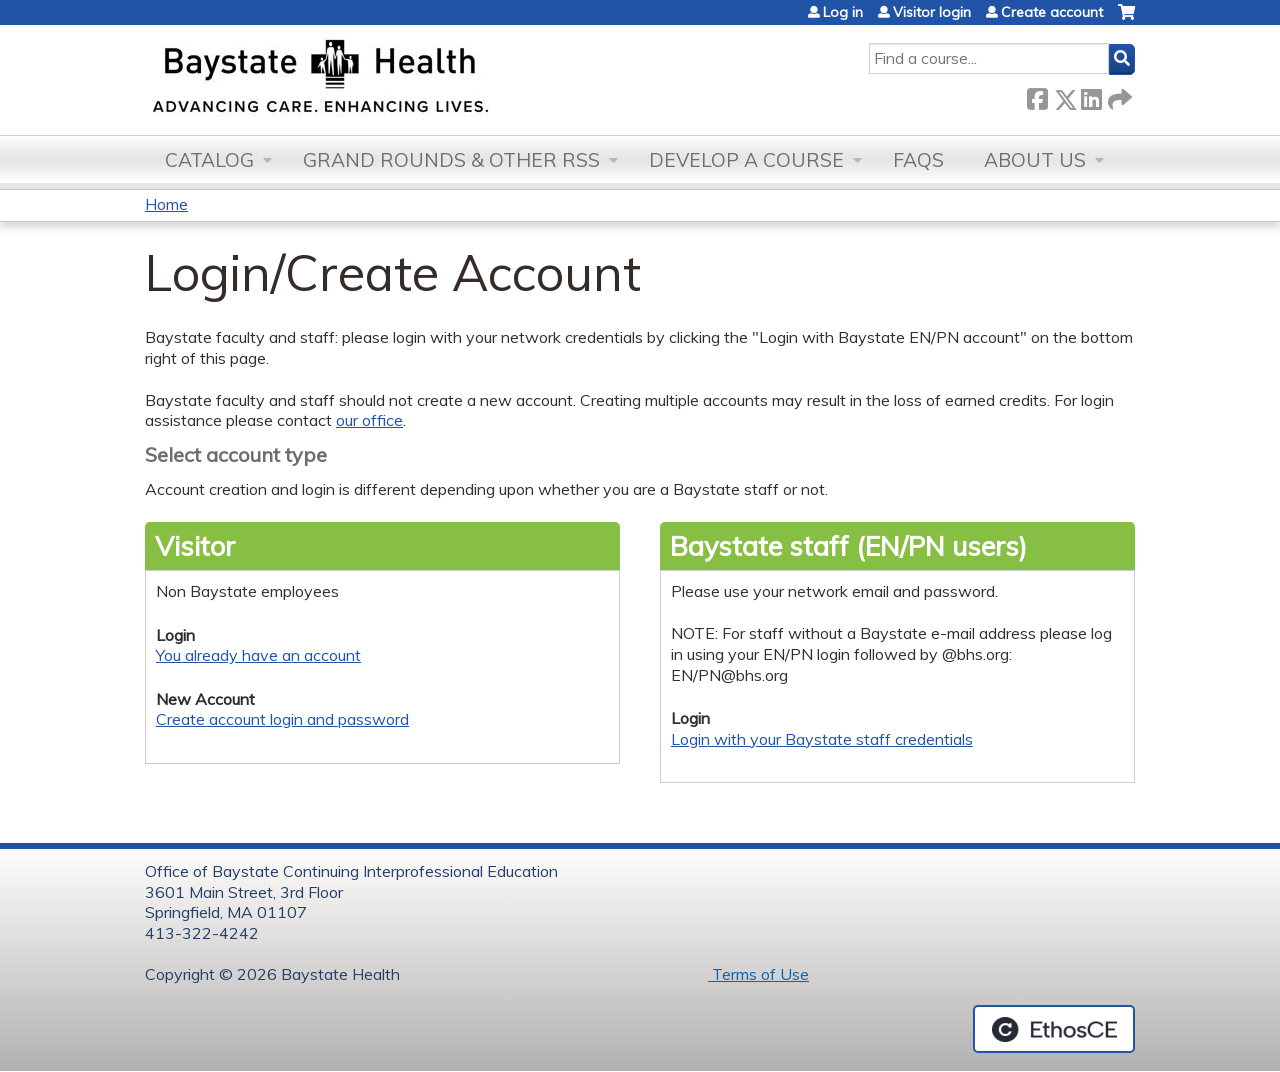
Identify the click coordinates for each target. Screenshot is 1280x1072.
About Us (1035, 160)
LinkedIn (1091, 95)
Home (166, 204)
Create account (1052, 12)
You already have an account (258, 655)
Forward (1118, 95)
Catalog (209, 160)
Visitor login (932, 12)
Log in (843, 12)
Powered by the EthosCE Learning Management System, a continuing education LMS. (1054, 1029)
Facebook (1037, 95)
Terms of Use (758, 974)
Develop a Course (746, 160)
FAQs (918, 160)
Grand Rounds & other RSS (451, 160)
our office (369, 420)
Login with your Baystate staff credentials (822, 739)
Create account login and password (282, 719)
